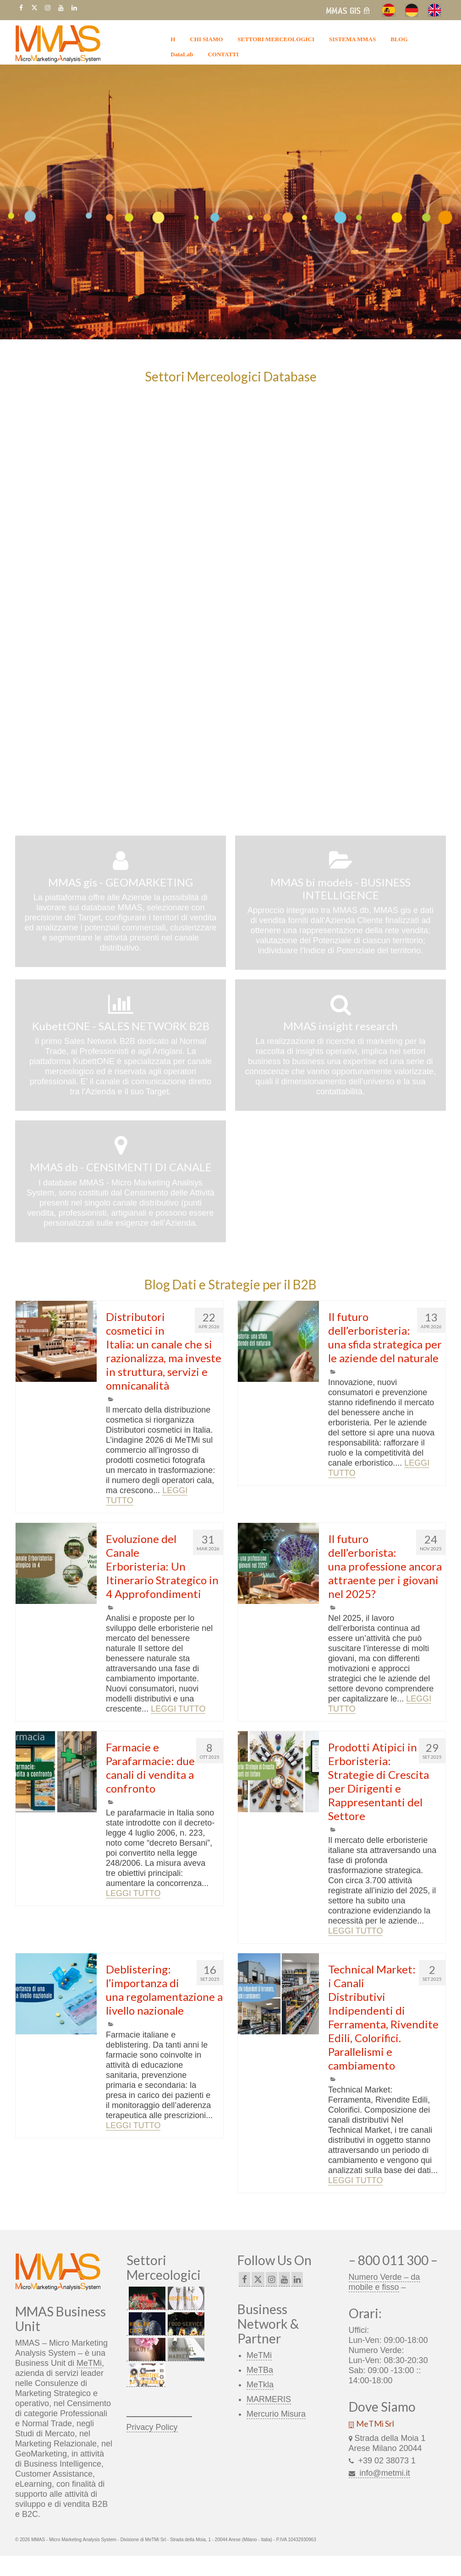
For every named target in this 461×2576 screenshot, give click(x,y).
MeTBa (260, 2370)
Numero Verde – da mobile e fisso (384, 2282)
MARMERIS (269, 2399)
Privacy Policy (152, 2427)
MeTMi (89, 2363)
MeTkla (260, 2384)
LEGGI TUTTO (178, 1708)
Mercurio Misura (276, 2413)
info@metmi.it (379, 2473)
